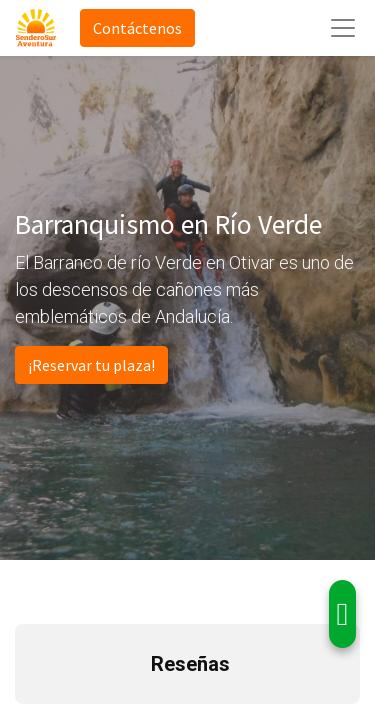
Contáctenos (137, 28)
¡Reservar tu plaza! (91, 365)
